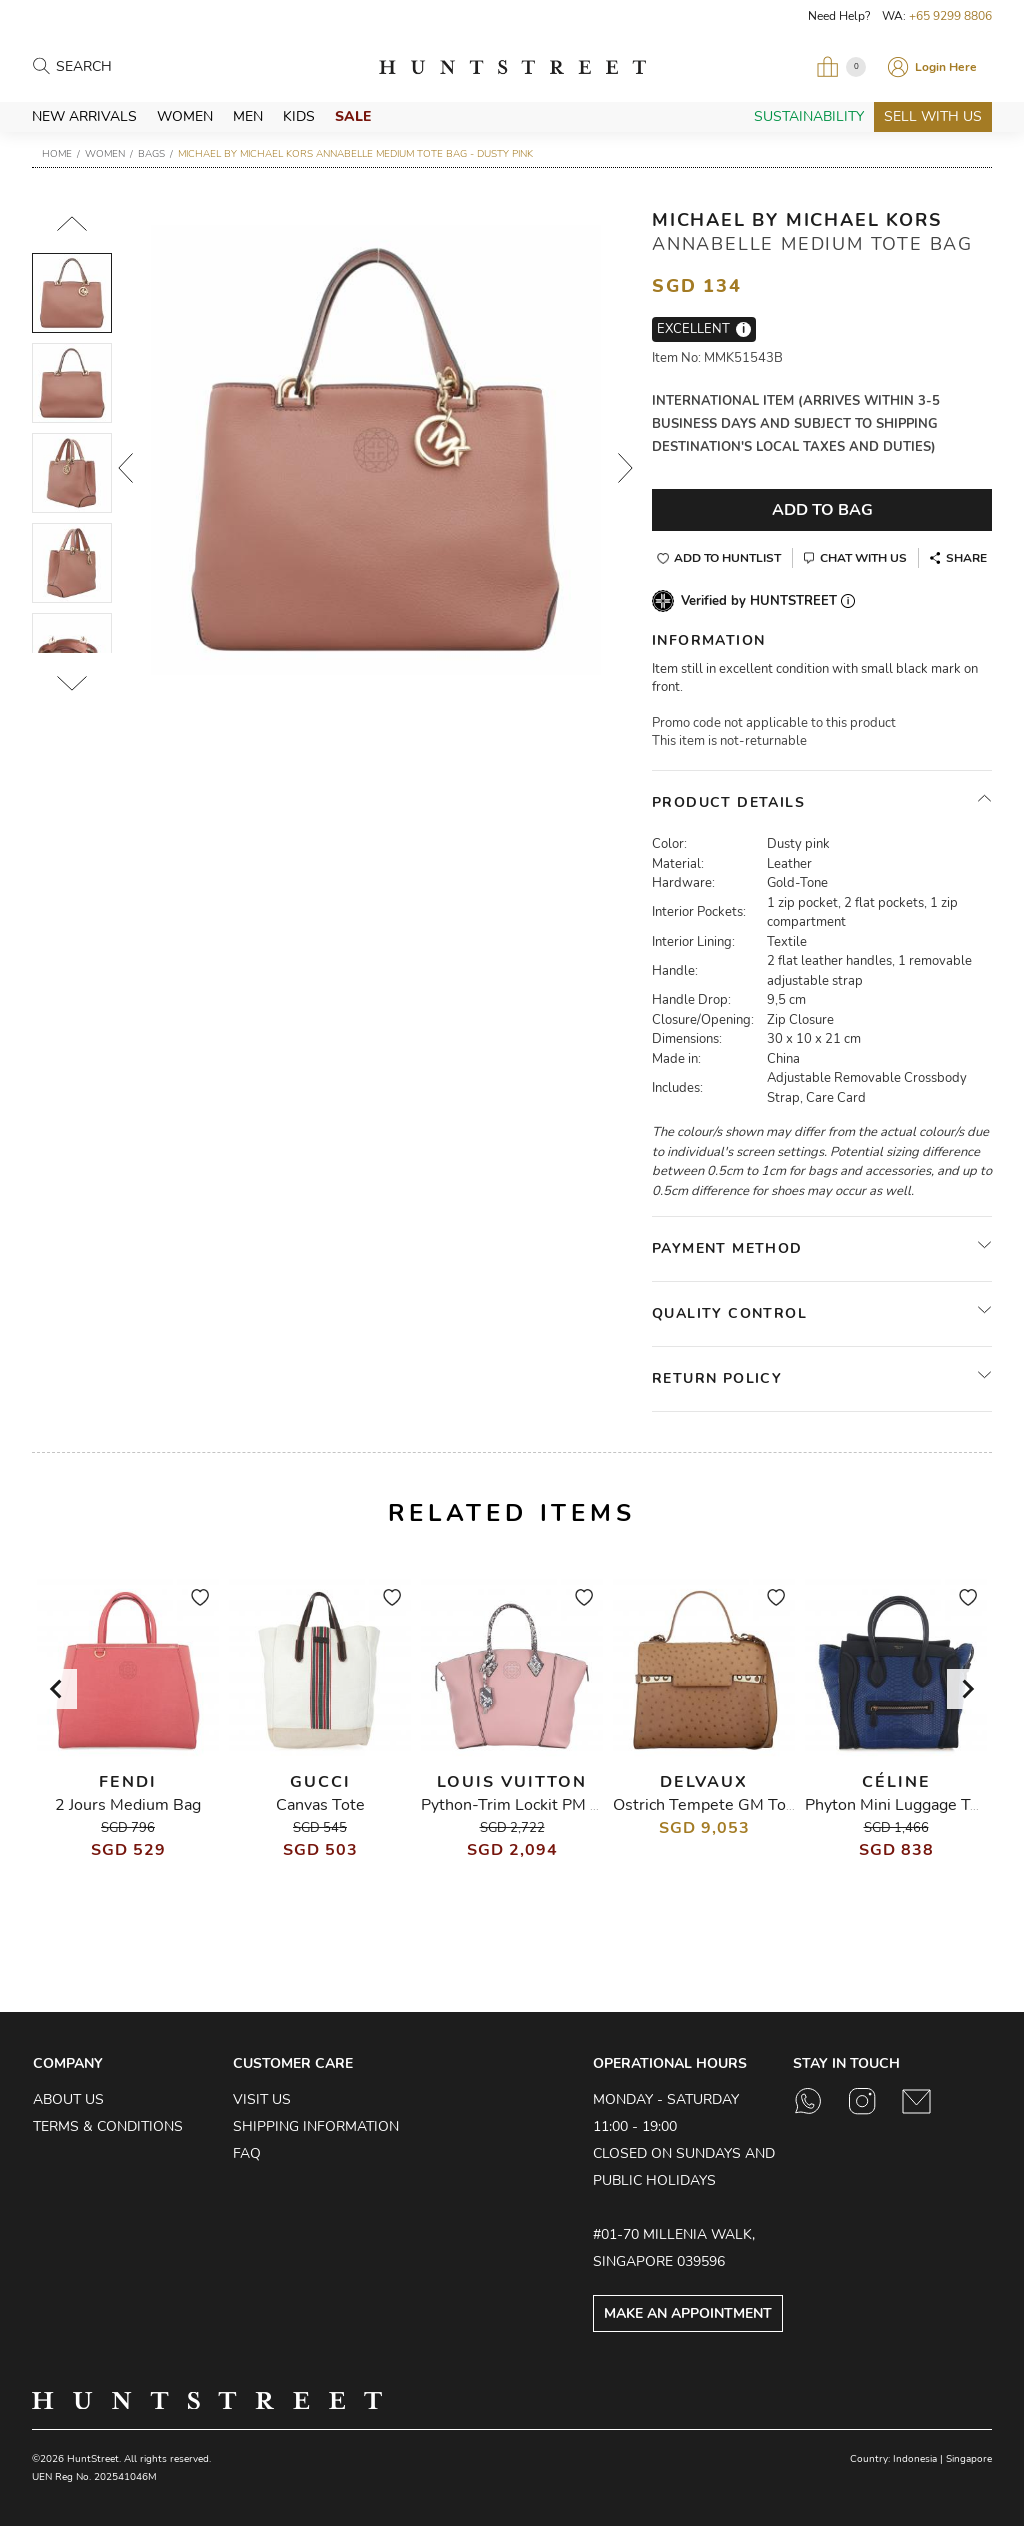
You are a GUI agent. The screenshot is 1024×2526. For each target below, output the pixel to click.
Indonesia (915, 2459)
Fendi (128, 1782)
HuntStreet (512, 67)
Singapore (969, 2459)
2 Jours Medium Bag (128, 1805)
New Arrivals (84, 116)
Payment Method (727, 1248)
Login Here (946, 67)
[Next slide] (967, 1689)
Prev (126, 468)
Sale (353, 116)
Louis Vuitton (512, 1782)
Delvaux (704, 1782)
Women (185, 116)
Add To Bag (822, 510)
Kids (299, 116)
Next (626, 468)
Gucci (320, 1782)
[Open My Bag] (841, 67)
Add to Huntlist (727, 558)
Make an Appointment (688, 2313)
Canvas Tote (320, 1805)
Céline (896, 1782)
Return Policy (717, 1378)
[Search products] (144, 67)
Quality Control (729, 1313)
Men (248, 116)
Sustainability (809, 116)
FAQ (247, 2153)
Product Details (728, 802)
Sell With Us (933, 116)
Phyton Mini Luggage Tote (899, 1805)
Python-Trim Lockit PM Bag (519, 1805)
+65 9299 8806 (950, 16)
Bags (151, 154)
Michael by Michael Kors (796, 220)
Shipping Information (316, 2126)
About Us (68, 2099)
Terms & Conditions (108, 2126)
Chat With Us (863, 558)
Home (57, 154)
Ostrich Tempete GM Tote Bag (723, 1805)
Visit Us (262, 2099)
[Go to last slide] (57, 1689)
